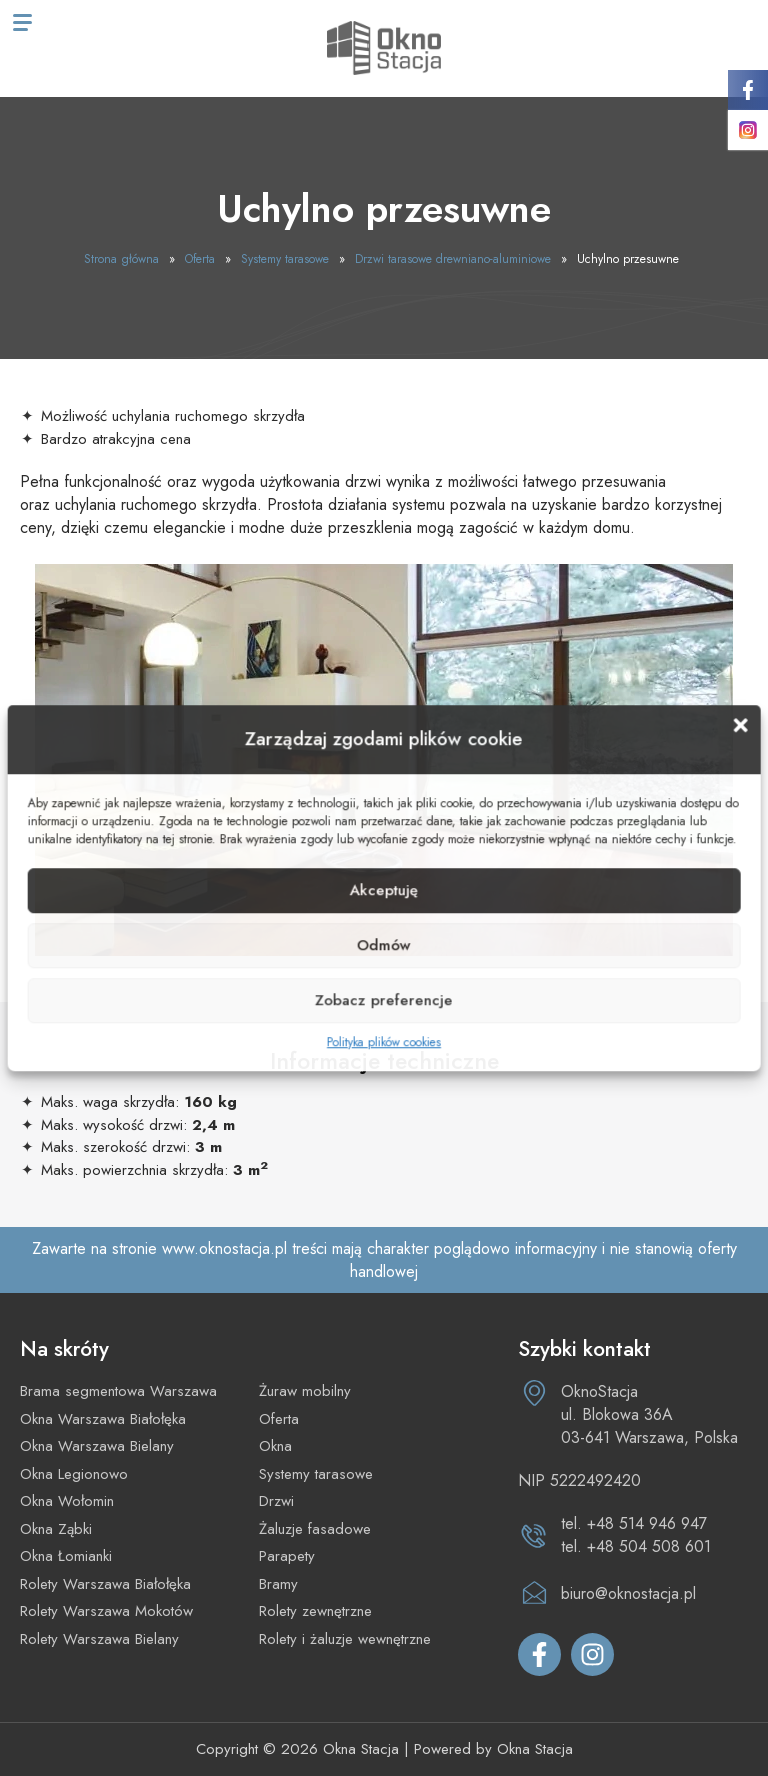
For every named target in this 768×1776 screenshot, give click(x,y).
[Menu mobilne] (22, 22)
